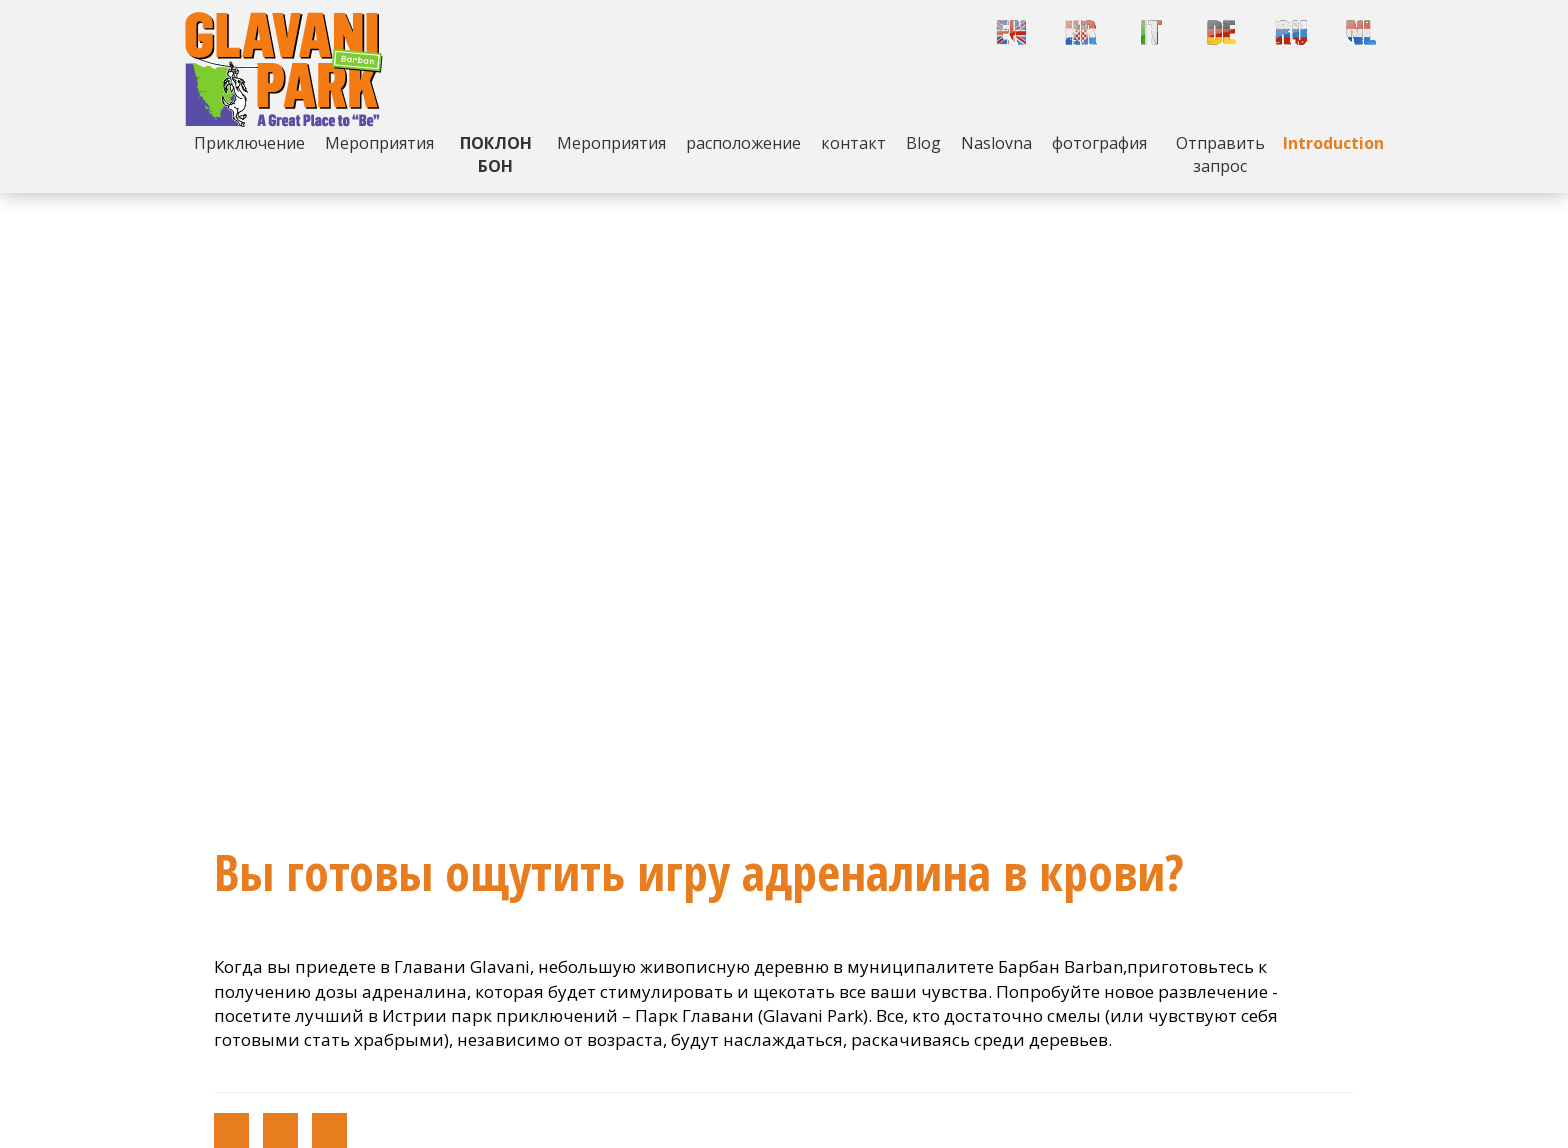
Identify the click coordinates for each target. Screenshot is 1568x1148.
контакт (853, 143)
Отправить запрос (1220, 154)
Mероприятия (379, 143)
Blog (923, 143)
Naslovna (996, 143)
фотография (1099, 143)
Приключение (249, 143)
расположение (743, 143)
